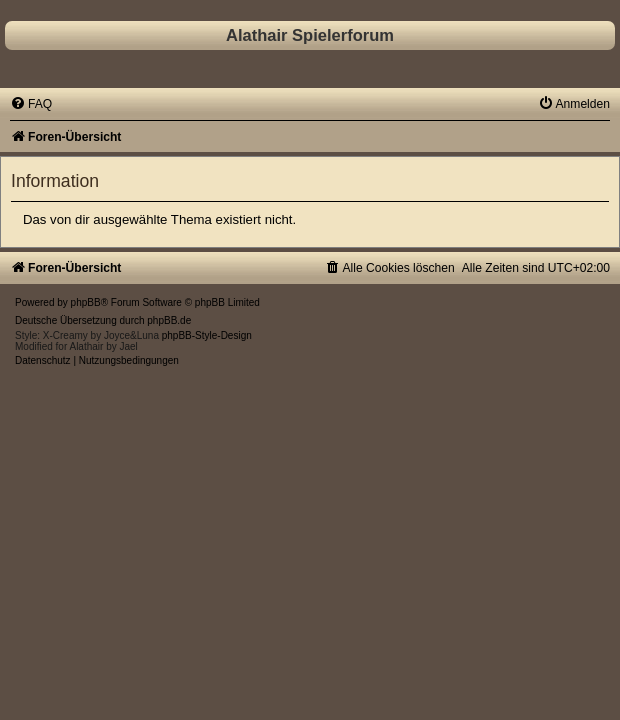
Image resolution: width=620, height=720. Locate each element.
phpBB (86, 302)
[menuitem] (31, 104)
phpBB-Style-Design (207, 335)
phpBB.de (169, 320)
